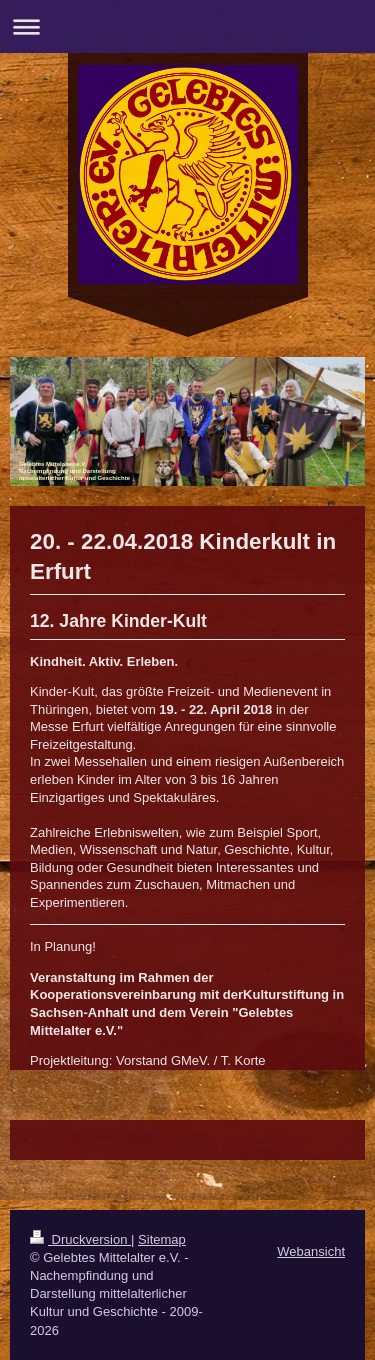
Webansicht (311, 1251)
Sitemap (162, 1239)
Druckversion (80, 1239)
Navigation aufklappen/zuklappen (187, 26)
